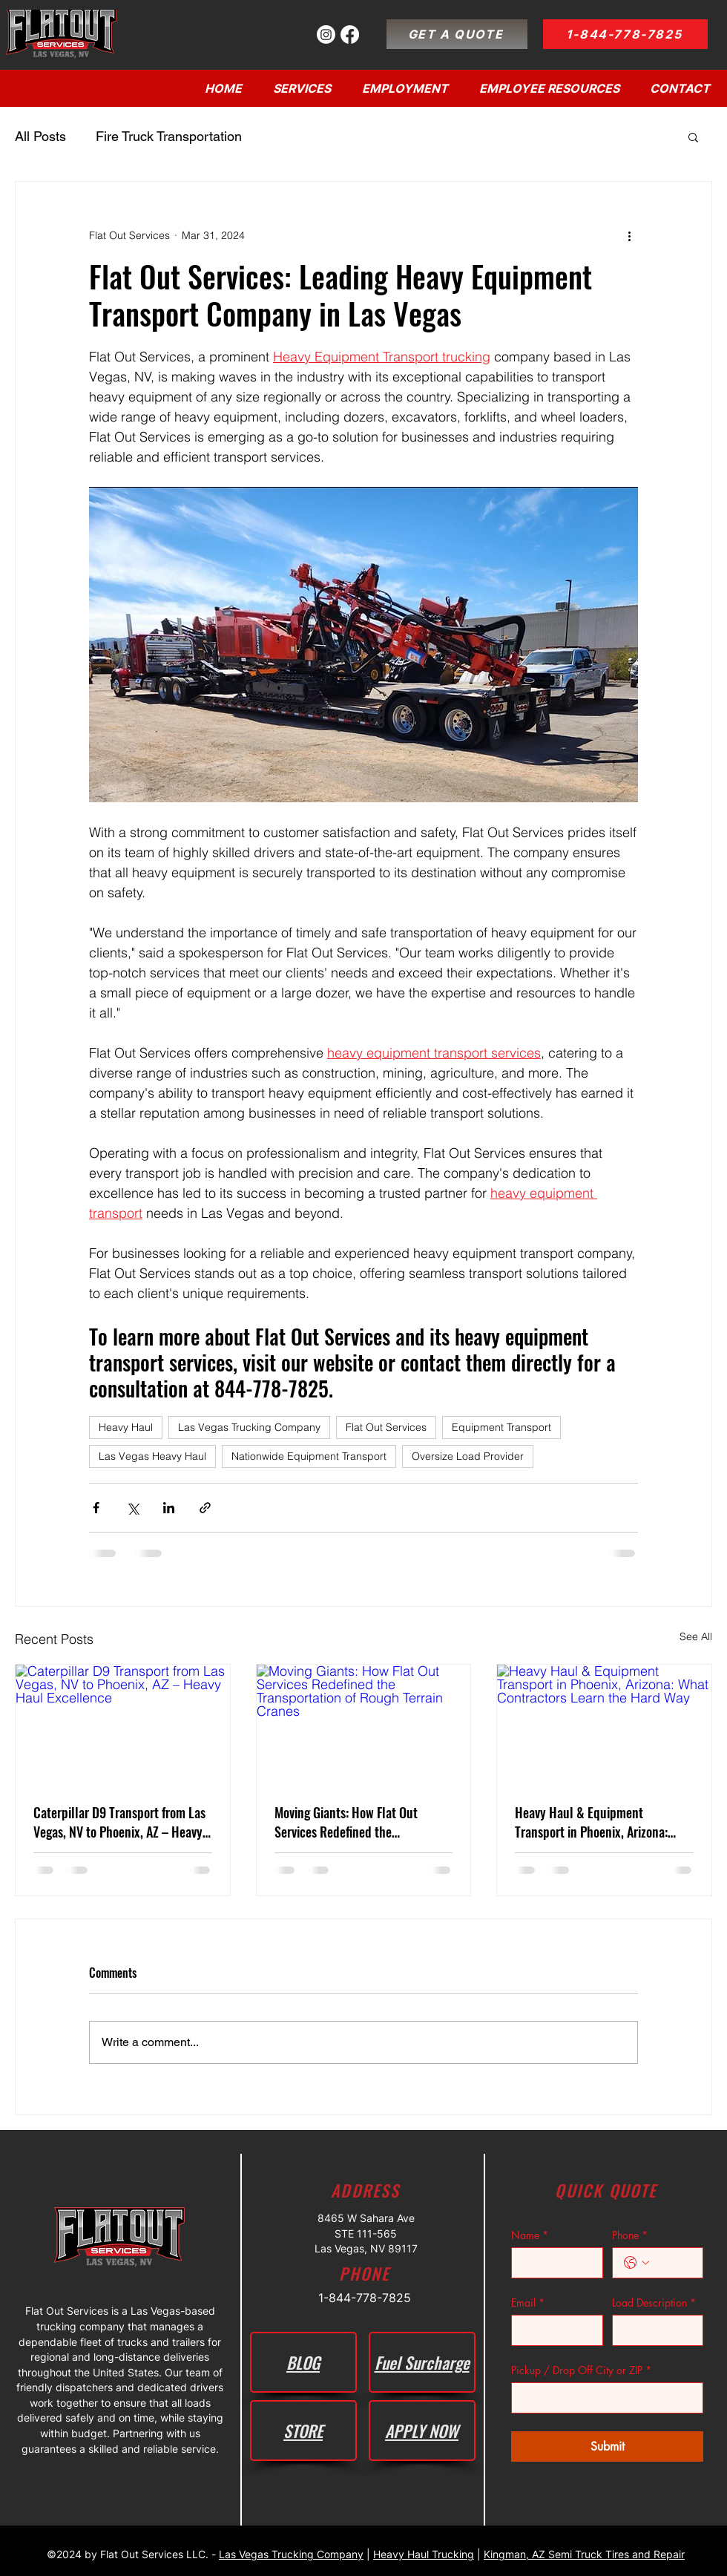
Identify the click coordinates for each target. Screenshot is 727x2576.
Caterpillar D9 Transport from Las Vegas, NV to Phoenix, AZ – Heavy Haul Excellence (119, 1822)
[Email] (552, 2330)
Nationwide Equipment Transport (308, 1456)
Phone (630, 2235)
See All (696, 1636)
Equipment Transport (501, 1427)
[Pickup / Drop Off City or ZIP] (603, 2398)
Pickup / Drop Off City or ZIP (581, 2370)
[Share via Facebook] (96, 1508)
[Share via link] (205, 1508)
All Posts (40, 136)
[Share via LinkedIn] (169, 1508)
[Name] (552, 2263)
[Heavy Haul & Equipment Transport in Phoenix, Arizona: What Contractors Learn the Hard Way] (604, 1725)
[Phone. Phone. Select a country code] (636, 2263)
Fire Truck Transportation (169, 136)
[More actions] (629, 235)
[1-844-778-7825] (625, 34)
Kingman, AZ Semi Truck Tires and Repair (584, 2554)
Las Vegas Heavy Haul (152, 1456)
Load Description (654, 2302)
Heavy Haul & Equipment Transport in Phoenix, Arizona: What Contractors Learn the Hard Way (600, 1822)
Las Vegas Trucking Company (249, 1427)
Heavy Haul (126, 1427)
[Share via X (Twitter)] (132, 1508)
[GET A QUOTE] (456, 34)
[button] (693, 136)
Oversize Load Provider (468, 1456)
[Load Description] (653, 2330)
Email (528, 2302)
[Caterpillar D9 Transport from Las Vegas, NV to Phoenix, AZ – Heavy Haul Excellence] (123, 1725)
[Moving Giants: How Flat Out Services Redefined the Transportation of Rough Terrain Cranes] (364, 1725)
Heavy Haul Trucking (423, 2554)
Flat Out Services (386, 1427)
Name (529, 2235)
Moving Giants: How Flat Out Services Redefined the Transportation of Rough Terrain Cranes (356, 1822)
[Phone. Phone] (672, 2263)
